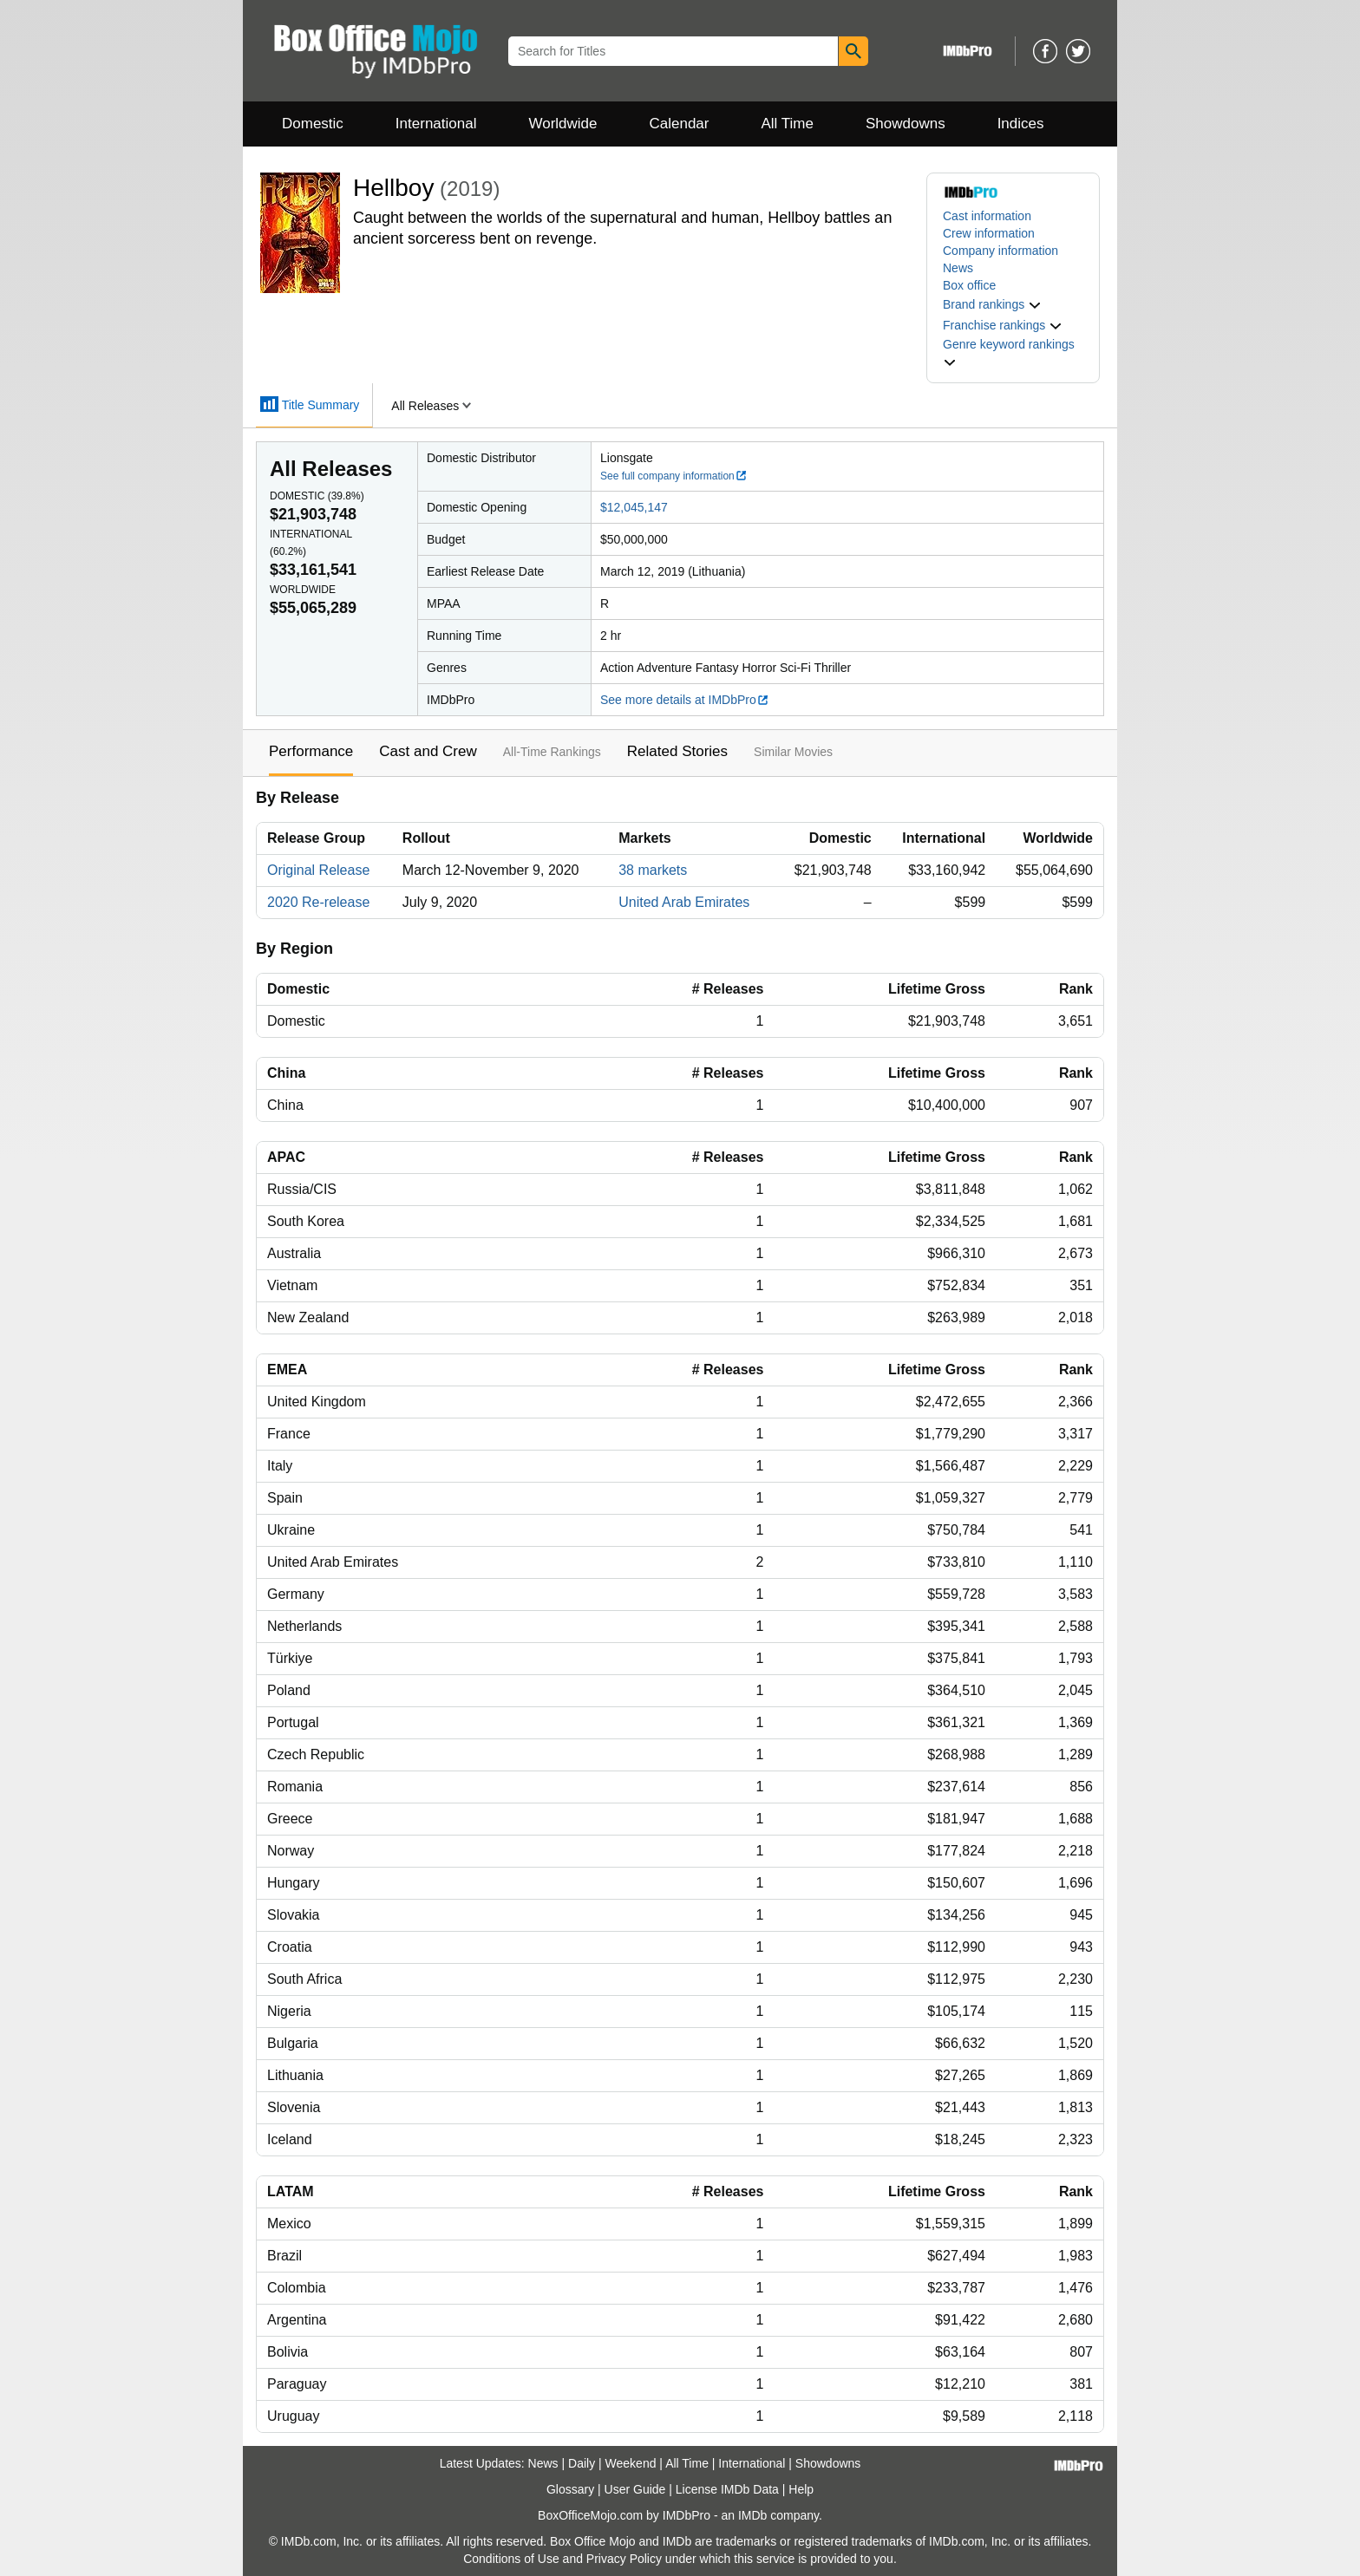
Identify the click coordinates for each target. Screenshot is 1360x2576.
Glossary (570, 2489)
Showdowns (905, 123)
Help (801, 2489)
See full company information (674, 476)
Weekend (631, 2463)
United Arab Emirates (683, 902)
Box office (969, 285)
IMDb (752, 2515)
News (958, 268)
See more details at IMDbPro (684, 700)
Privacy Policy (624, 2559)
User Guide (635, 2489)
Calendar (679, 123)
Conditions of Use (511, 2559)
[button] (992, 304)
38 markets (652, 870)
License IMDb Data (727, 2489)
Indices (1020, 123)
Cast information (987, 216)
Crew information (989, 233)
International (436, 123)
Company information (1000, 251)
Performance (311, 751)
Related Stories (677, 751)
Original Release (318, 870)
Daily (581, 2463)
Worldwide (562, 123)
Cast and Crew (427, 751)
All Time (788, 123)
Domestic (312, 123)
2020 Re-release (318, 902)
